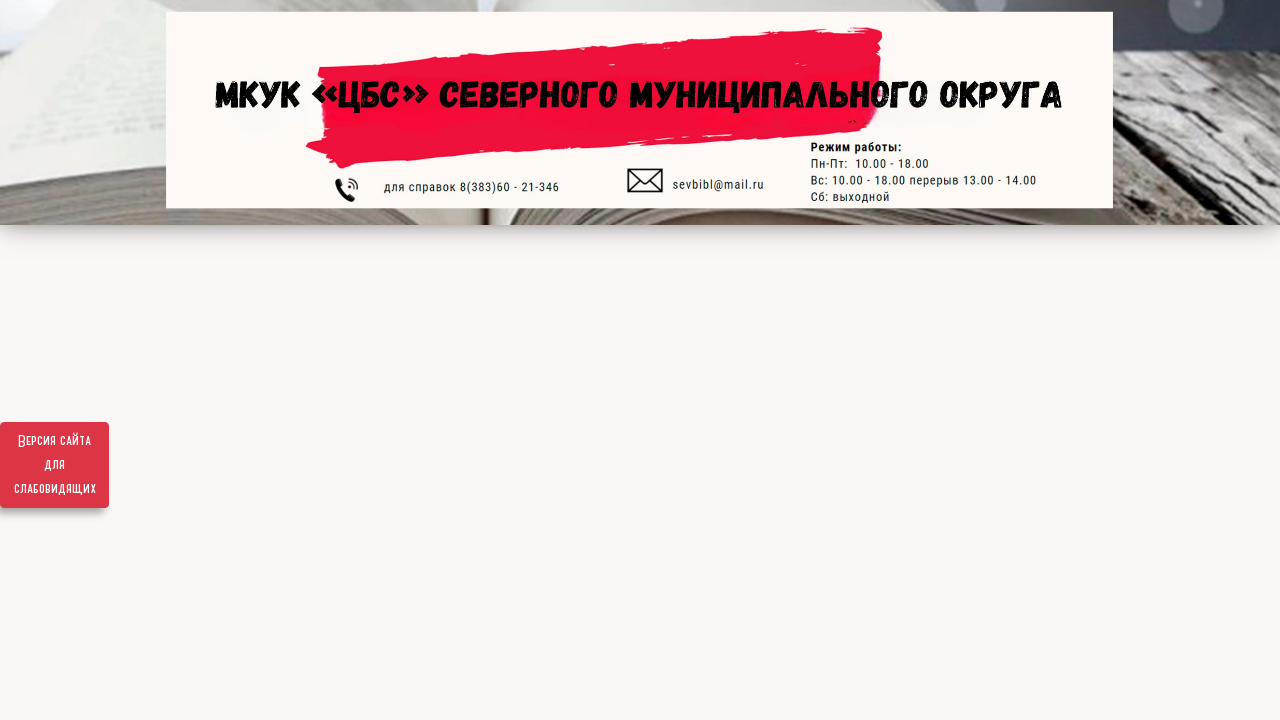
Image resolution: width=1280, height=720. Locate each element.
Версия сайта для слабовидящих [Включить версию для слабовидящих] (55, 465)
